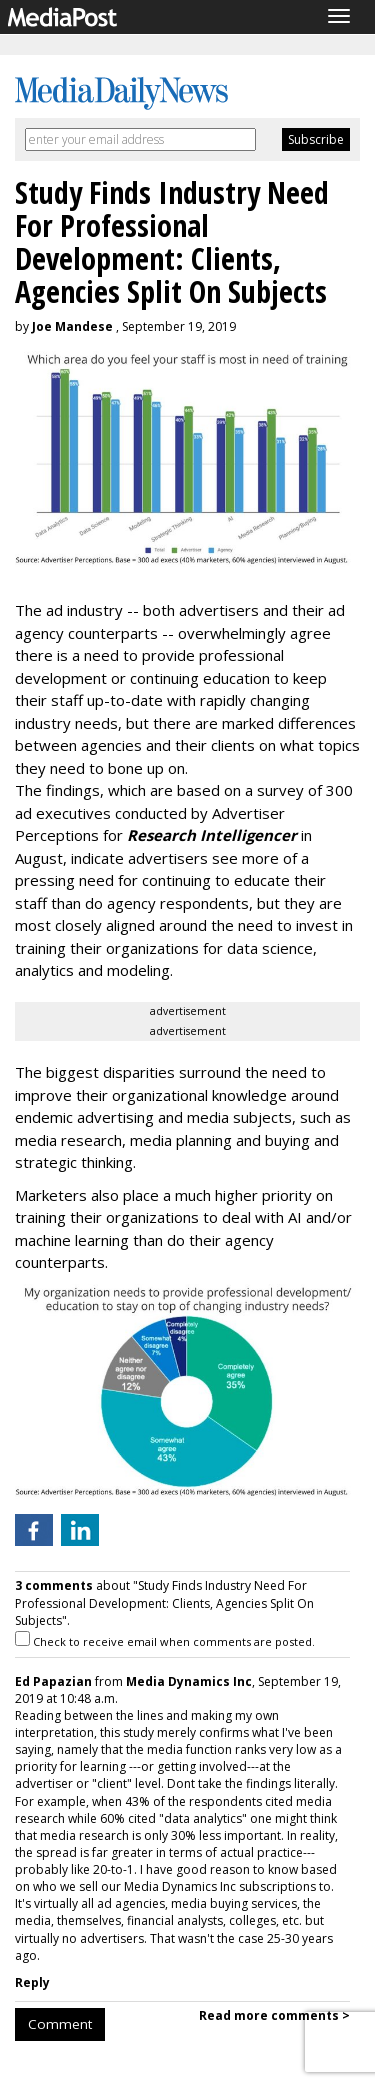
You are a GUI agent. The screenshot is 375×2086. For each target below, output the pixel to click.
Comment (60, 2024)
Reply (32, 1982)
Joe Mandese (72, 326)
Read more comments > (274, 2015)
